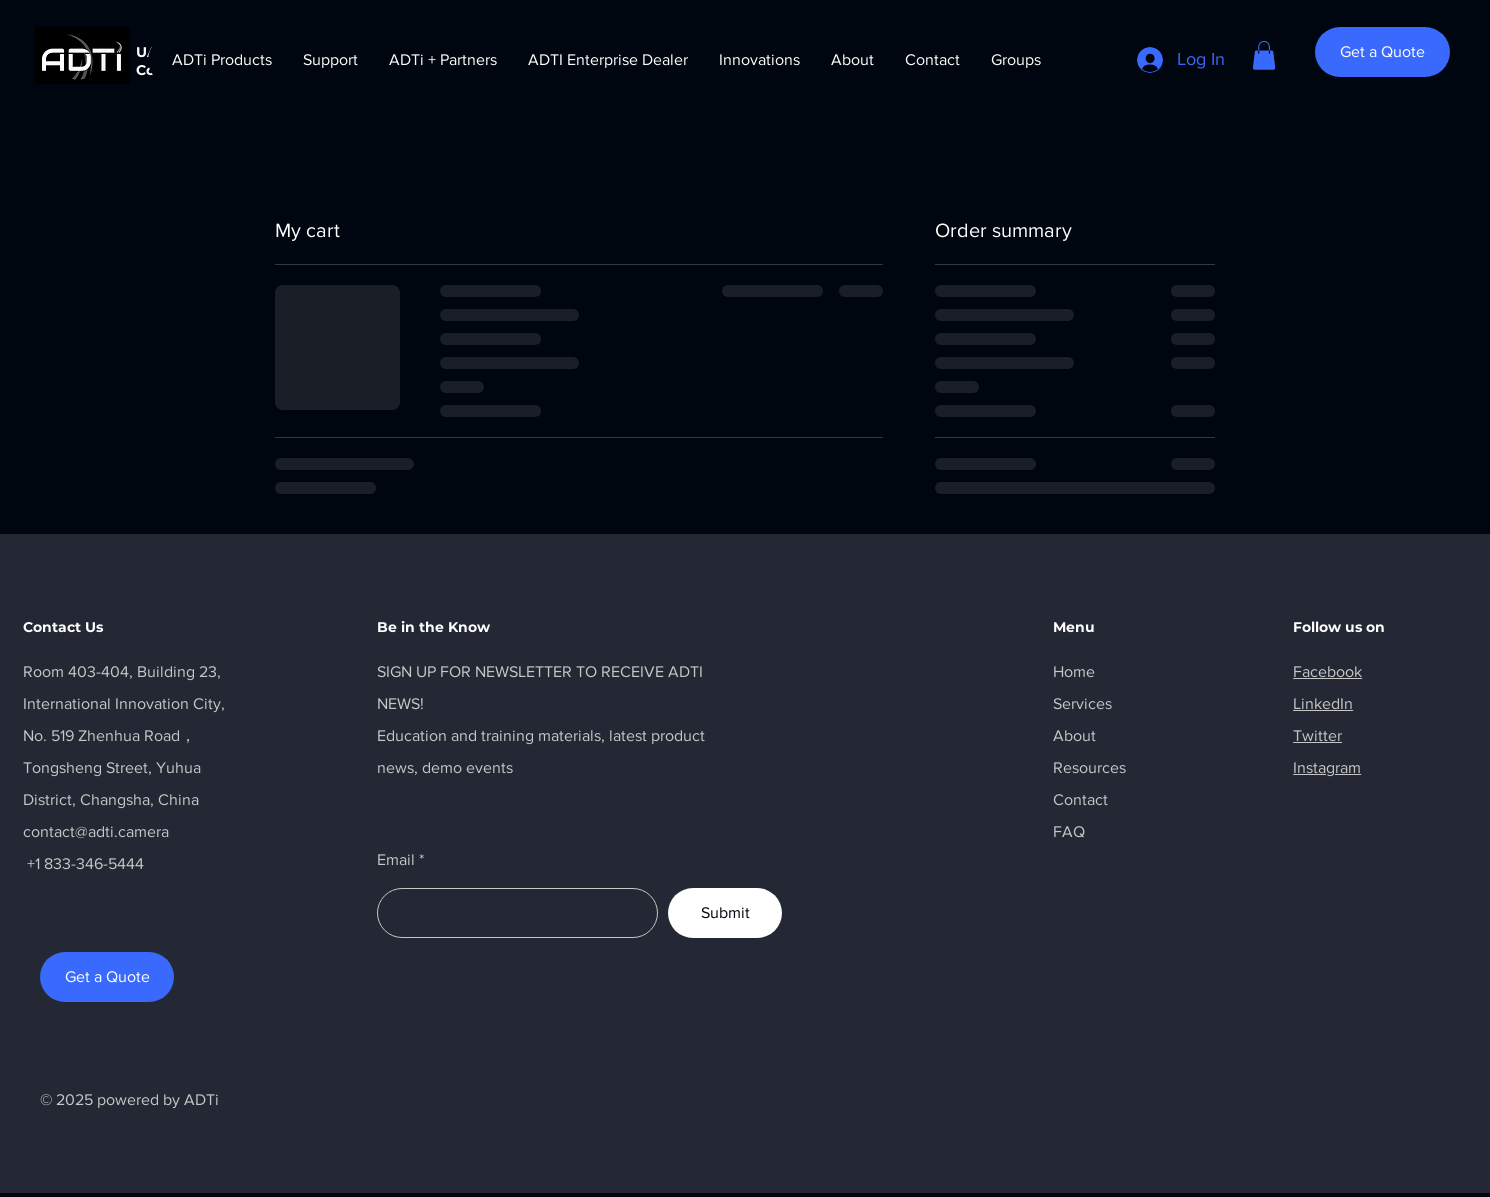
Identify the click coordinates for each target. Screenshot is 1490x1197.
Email (396, 860)
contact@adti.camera (96, 831)
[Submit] (725, 913)
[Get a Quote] (1382, 52)
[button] (1264, 55)
